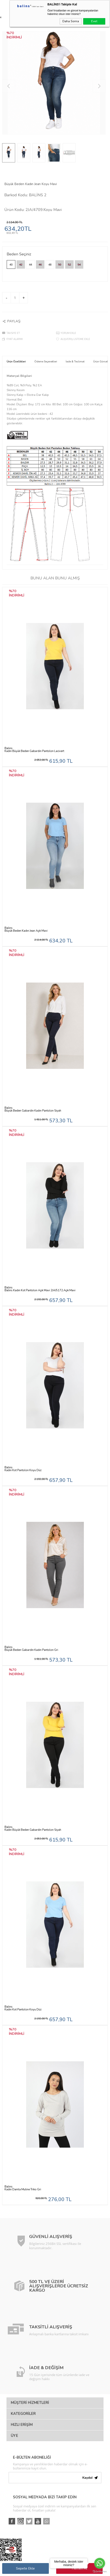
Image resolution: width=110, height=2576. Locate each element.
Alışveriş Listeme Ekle (75, 339)
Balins (9, 748)
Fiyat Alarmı (14, 339)
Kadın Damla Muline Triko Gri (23, 2189)
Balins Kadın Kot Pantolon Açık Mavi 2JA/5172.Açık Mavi (40, 1290)
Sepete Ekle (25, 2568)
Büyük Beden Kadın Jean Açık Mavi (26, 930)
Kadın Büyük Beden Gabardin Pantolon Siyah (33, 1830)
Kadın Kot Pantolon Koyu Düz (23, 1470)
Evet (94, 21)
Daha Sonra (70, 21)
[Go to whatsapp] (99, 2563)
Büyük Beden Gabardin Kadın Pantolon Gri (31, 1650)
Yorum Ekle (68, 333)
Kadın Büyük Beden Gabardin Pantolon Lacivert (34, 751)
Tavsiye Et (13, 333)
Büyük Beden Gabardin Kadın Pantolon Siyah (33, 1110)
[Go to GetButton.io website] (100, 2571)
